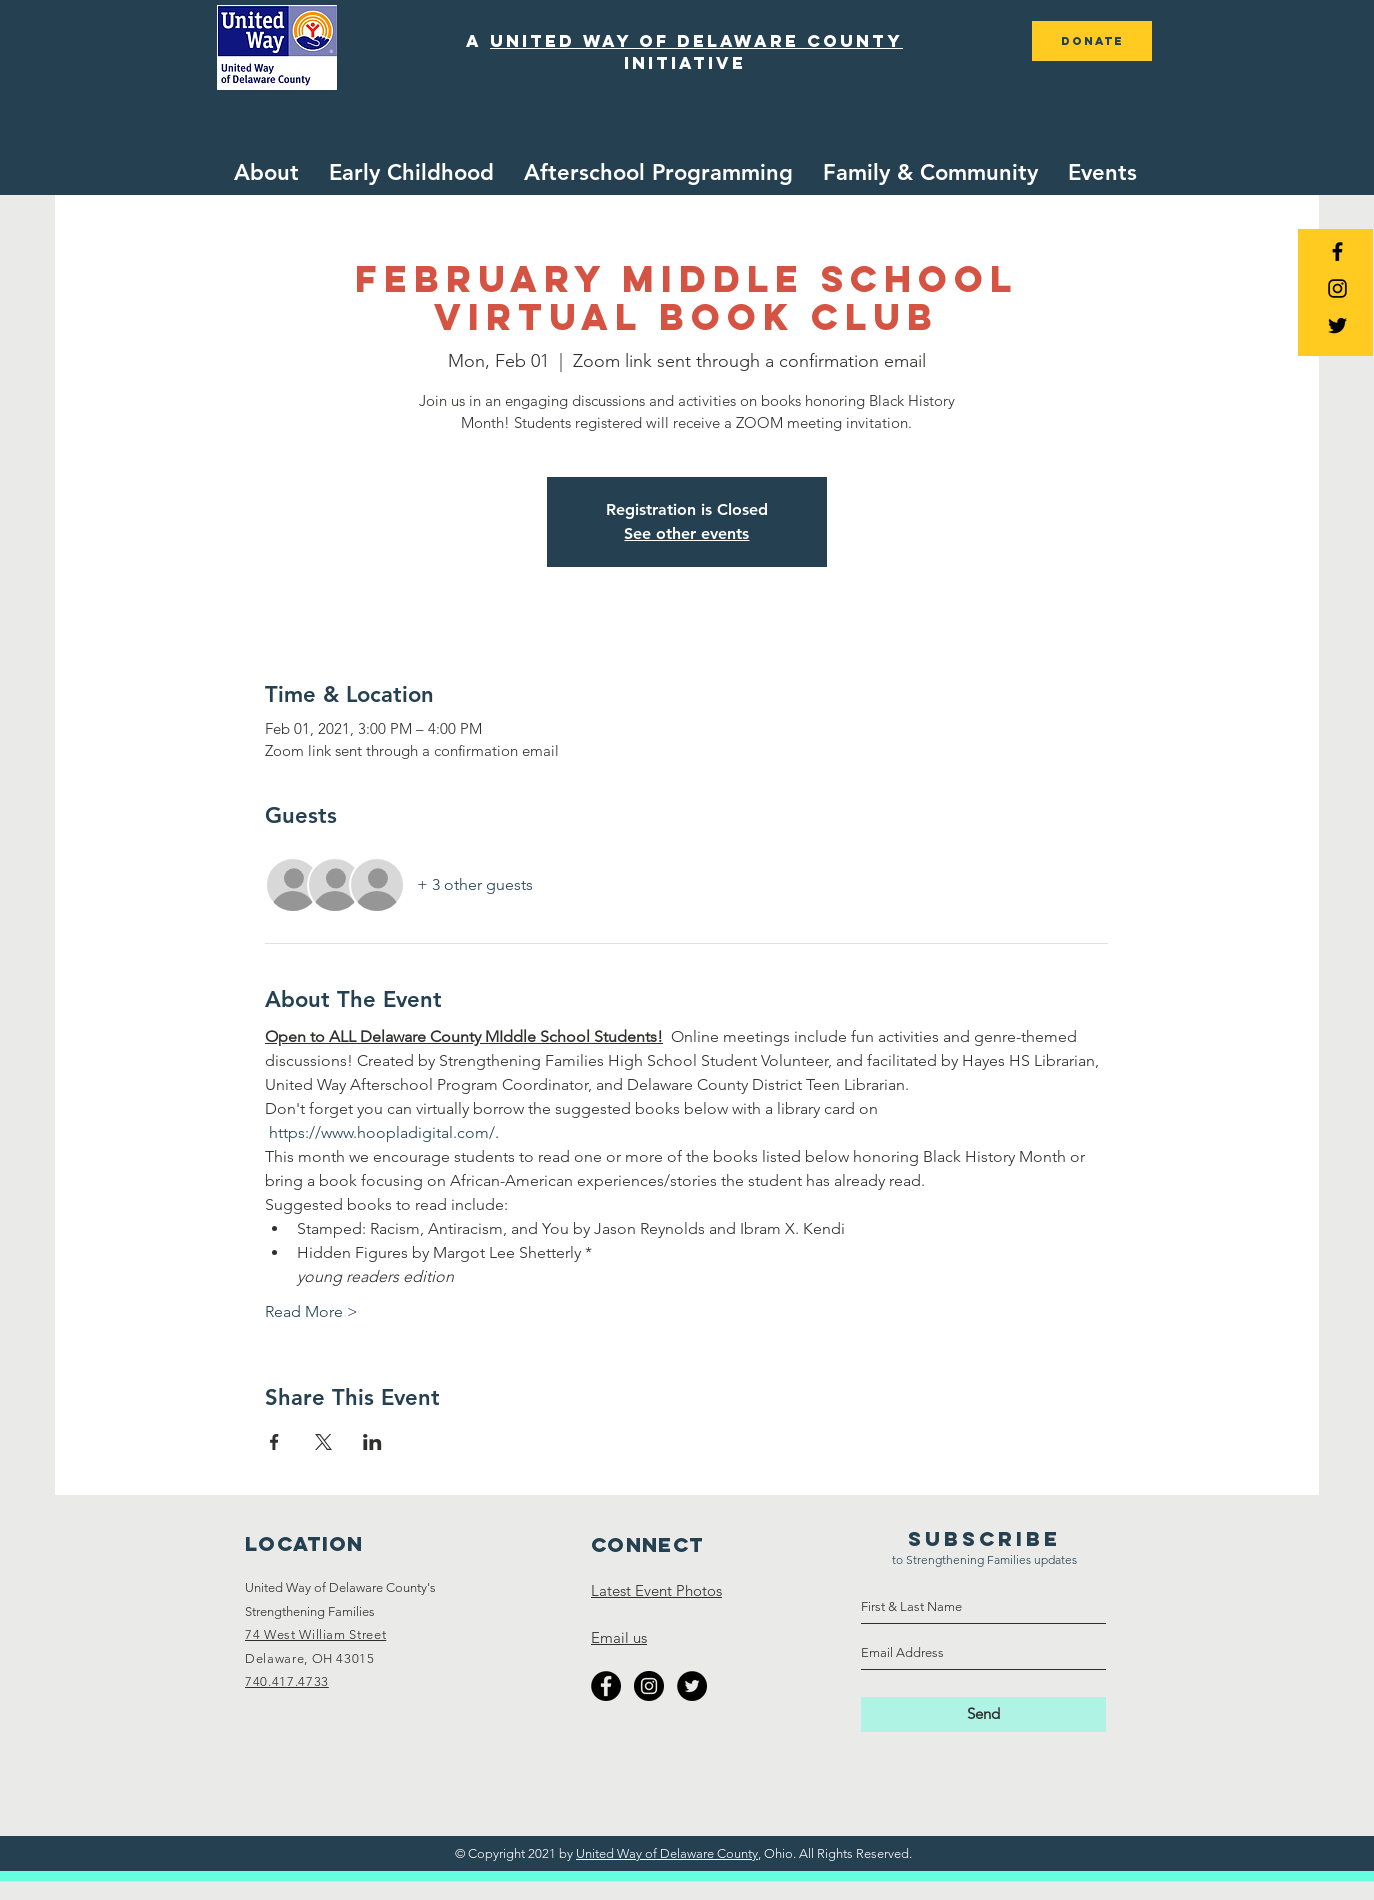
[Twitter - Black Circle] (692, 1686)
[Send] (983, 1714)
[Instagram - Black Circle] (649, 1686)
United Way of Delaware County (667, 1853)
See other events (686, 533)
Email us (619, 1637)
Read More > (311, 1311)
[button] (411, 173)
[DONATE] (1092, 41)
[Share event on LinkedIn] (372, 1442)
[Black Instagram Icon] (1337, 288)
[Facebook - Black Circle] (606, 1686)
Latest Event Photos (656, 1590)
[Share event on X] (323, 1442)
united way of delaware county (696, 41)
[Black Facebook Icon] (1337, 251)
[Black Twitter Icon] (1337, 325)
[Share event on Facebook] (274, 1442)
